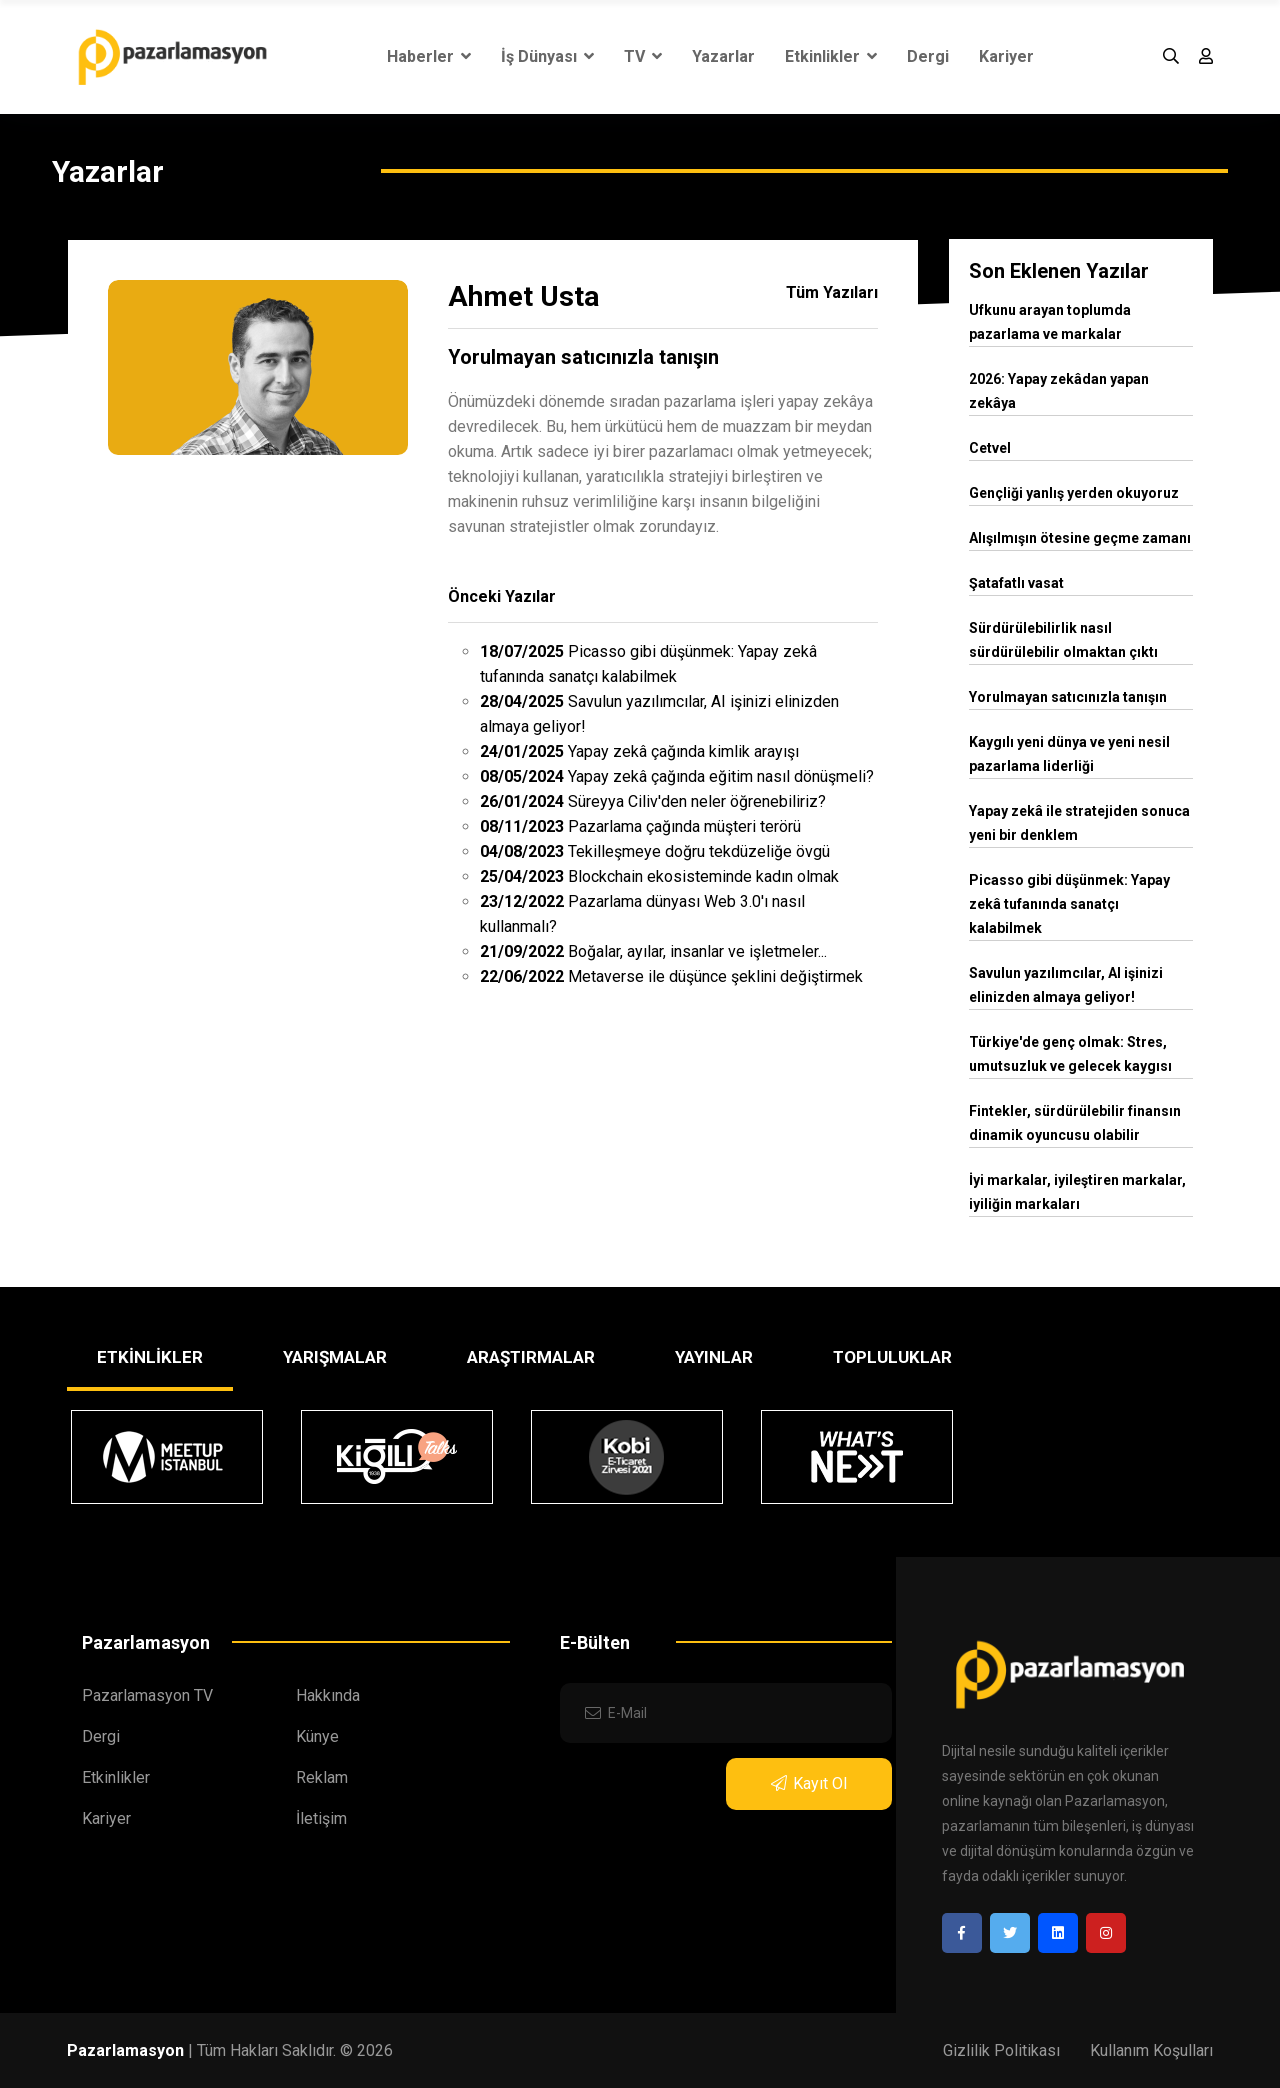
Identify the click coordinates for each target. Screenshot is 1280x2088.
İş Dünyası (547, 56)
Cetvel (990, 448)
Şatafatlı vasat (1016, 583)
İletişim (321, 1818)
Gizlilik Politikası (1001, 2050)
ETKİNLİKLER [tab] (150, 1357)
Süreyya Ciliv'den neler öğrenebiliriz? (653, 801)
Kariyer (1006, 56)
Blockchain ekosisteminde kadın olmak (659, 876)
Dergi (928, 56)
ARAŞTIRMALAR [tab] (531, 1357)
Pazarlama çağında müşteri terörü (640, 826)
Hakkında (328, 1695)
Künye (317, 1736)
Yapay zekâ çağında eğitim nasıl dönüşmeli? (677, 776)
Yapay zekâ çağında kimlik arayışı (639, 751)
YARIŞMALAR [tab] (335, 1357)
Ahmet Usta (523, 296)
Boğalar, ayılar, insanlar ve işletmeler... (653, 951)
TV (643, 56)
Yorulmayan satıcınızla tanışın (583, 357)
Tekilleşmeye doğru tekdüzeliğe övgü (655, 851)
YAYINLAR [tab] (714, 1357)
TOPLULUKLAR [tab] (892, 1357)
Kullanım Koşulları (1151, 2050)
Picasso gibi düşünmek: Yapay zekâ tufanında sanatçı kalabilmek (1069, 904)
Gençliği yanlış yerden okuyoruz (1074, 493)
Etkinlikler (831, 56)
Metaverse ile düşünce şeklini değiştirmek (671, 976)
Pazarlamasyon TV (147, 1695)
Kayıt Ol (809, 1783)
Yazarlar (723, 56)
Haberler (429, 56)
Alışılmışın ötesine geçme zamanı (1080, 538)
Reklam (322, 1777)
